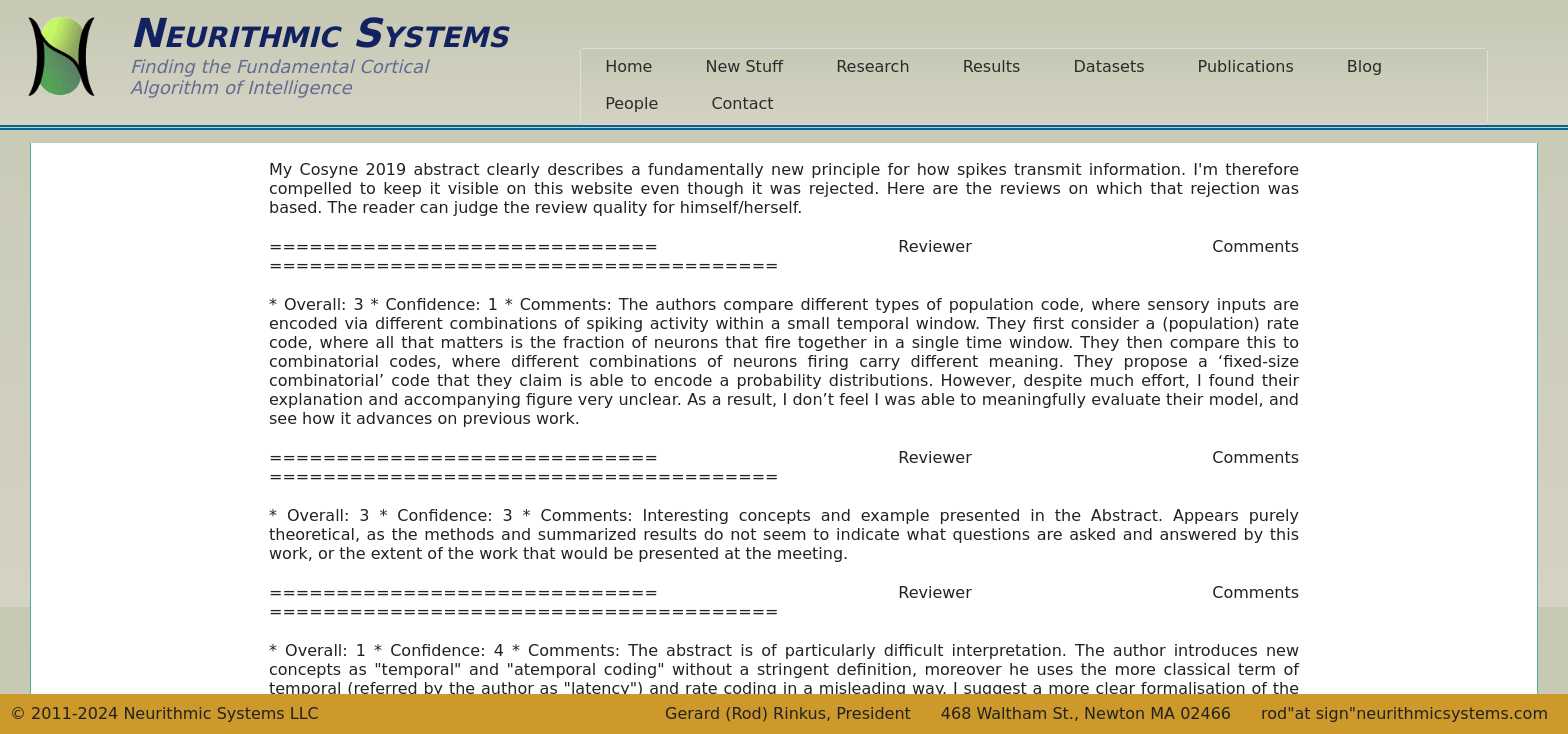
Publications (1246, 66)
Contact (742, 103)
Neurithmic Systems (319, 33)
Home (628, 66)
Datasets (1109, 66)
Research (872, 66)
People (631, 103)
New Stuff (744, 66)
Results (992, 66)
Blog (1364, 66)
